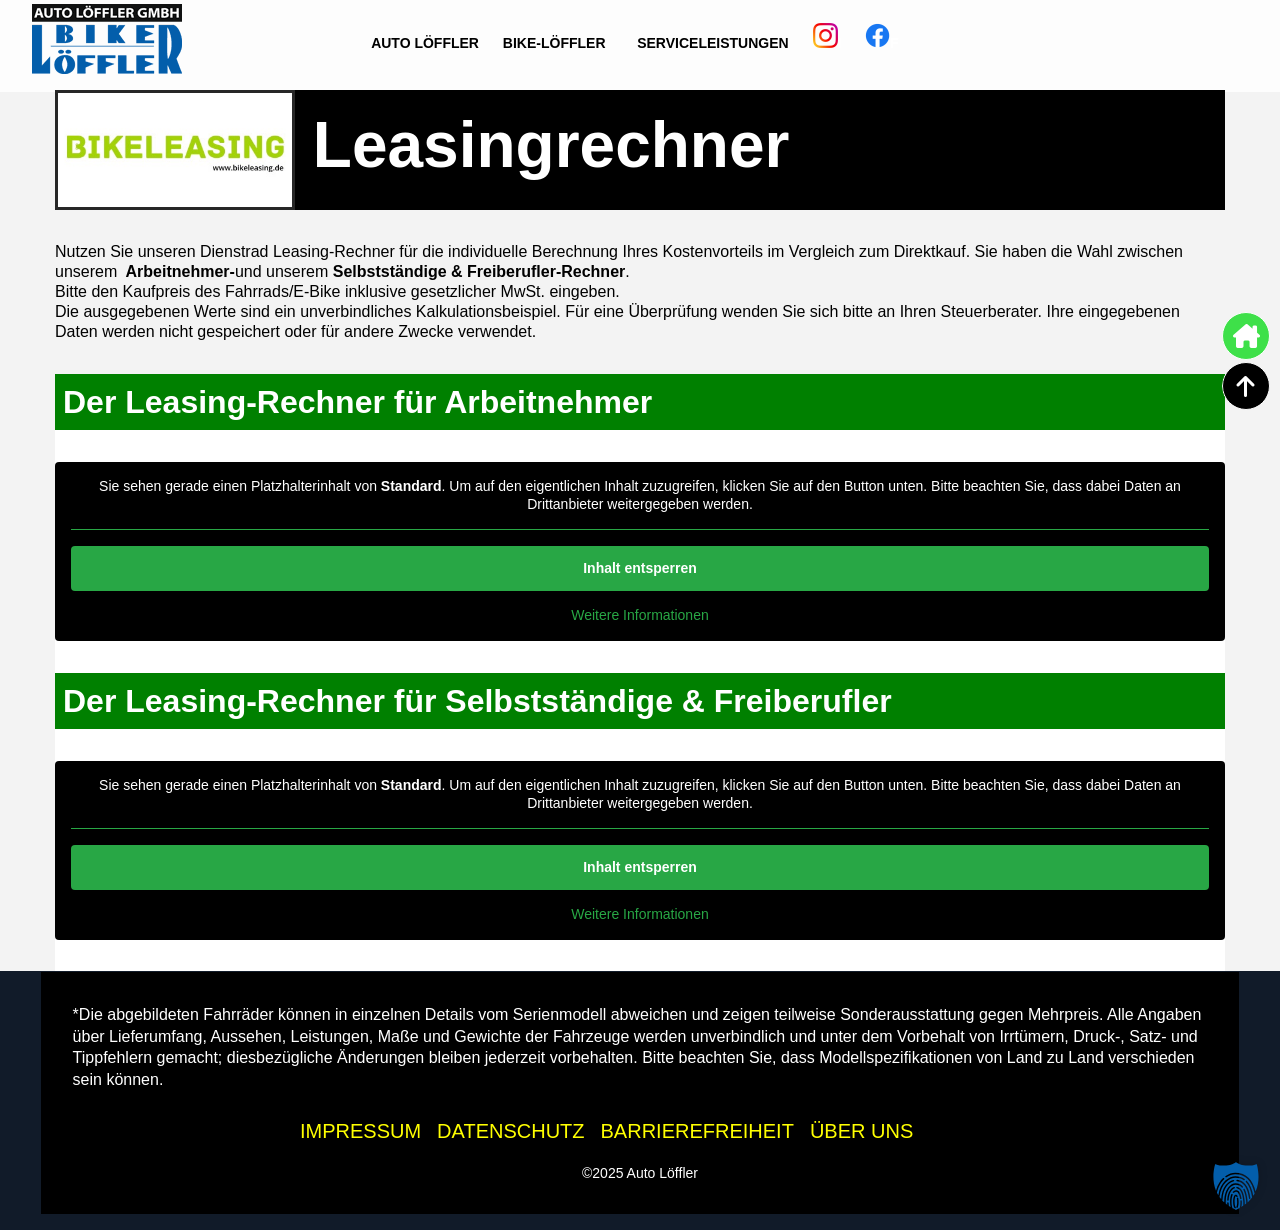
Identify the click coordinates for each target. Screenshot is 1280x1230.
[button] (1236, 1186)
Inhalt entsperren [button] (640, 568)
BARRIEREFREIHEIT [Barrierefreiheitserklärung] (697, 1131)
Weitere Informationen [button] (639, 615)
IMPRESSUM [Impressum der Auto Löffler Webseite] (360, 1131)
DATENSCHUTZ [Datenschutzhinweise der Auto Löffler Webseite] (510, 1131)
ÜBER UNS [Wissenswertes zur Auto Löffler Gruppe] (861, 1131)
